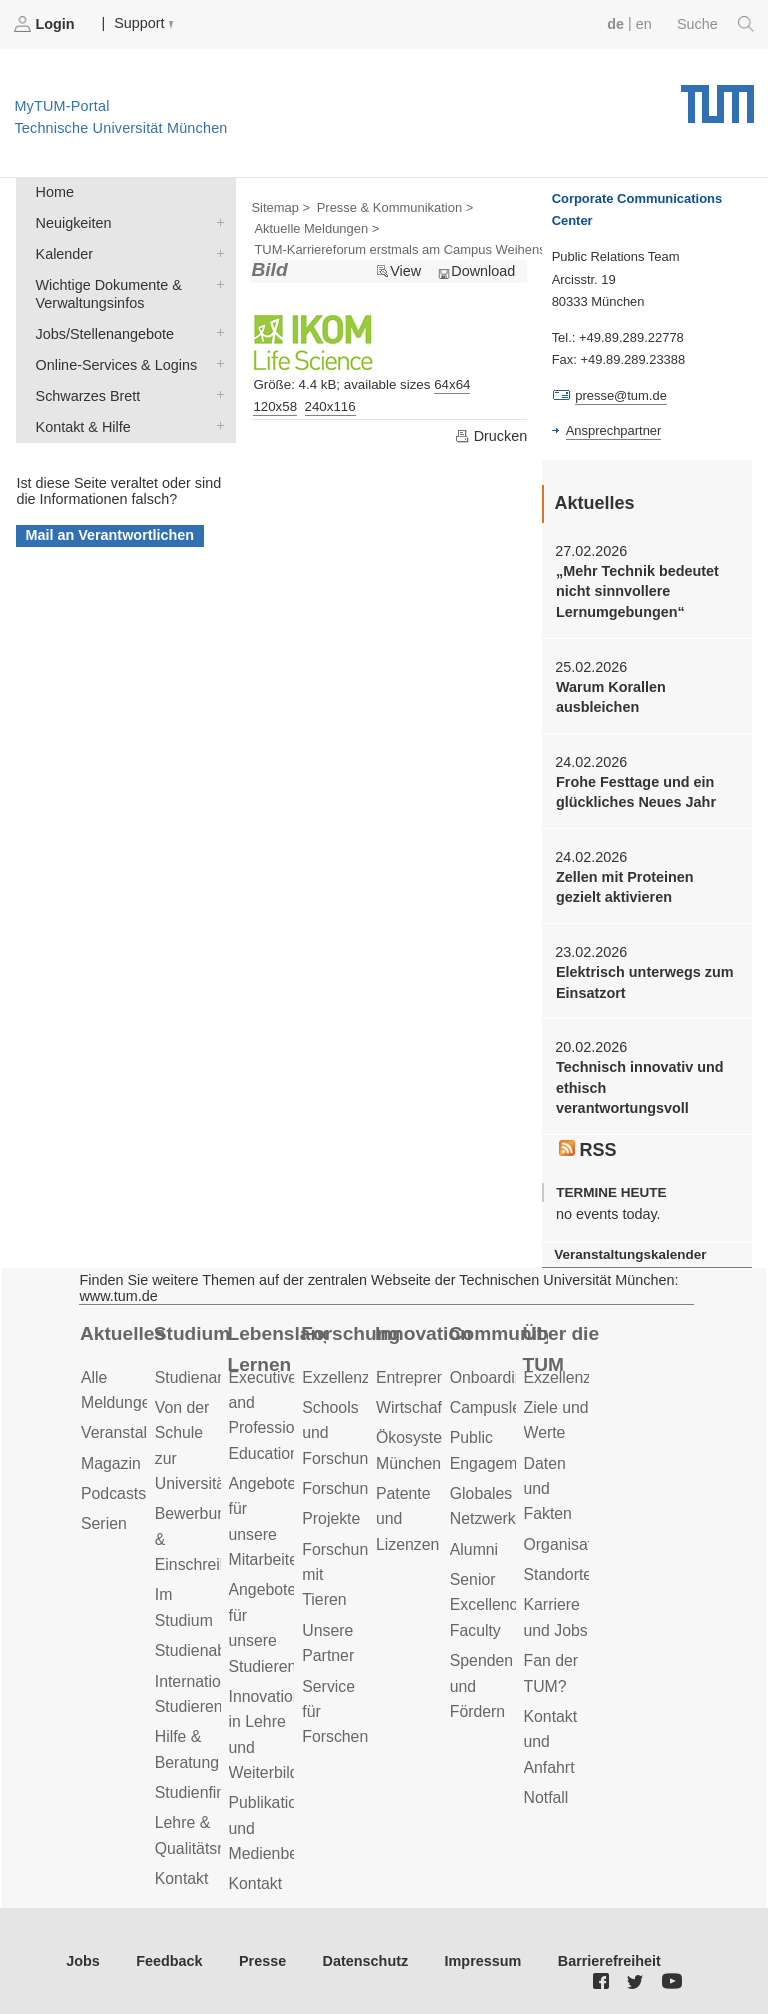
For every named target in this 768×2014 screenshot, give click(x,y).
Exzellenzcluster (359, 1377)
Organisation (569, 1544)
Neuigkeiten (216, 221)
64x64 (452, 384)
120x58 (275, 406)
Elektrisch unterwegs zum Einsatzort (645, 982)
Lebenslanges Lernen (277, 1349)
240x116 (330, 406)
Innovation (423, 1333)
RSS (588, 1150)
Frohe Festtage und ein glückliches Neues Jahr (636, 792)
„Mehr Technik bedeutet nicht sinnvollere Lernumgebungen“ (637, 591)
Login (46, 24)
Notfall (546, 1797)
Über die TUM (561, 1349)
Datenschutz (366, 1961)
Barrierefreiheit (609, 1961)
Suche (715, 24)
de (615, 24)
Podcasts (113, 1493)
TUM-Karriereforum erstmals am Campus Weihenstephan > (425, 249)
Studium (192, 1333)
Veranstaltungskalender (630, 1254)
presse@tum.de (621, 395)
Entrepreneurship (436, 1377)
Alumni (474, 1549)
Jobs (83, 1961)
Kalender (216, 252)
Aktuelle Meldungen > (316, 228)
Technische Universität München (717, 97)
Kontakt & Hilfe (216, 425)
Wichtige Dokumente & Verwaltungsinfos (216, 283)
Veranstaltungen (138, 1432)
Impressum (483, 1961)
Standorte (558, 1574)
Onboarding (491, 1377)
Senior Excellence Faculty (488, 1605)
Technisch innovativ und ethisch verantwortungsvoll (640, 1087)
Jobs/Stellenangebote (216, 332)
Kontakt (182, 1878)
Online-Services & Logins (216, 363)
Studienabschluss (217, 1650)
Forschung (350, 1333)
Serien (104, 1523)
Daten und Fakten (548, 1489)
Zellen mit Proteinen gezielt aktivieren (625, 887)
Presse (262, 1961)
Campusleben (499, 1407)
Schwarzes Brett (216, 394)
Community (498, 1333)
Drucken (491, 436)
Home (55, 192)
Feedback (169, 1961)
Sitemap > (280, 207)
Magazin (111, 1463)
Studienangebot (210, 1377)
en (644, 24)
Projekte (331, 1518)
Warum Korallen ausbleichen (611, 697)
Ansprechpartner (614, 430)
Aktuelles (122, 1333)
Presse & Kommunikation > (395, 207)
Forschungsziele (359, 1488)
